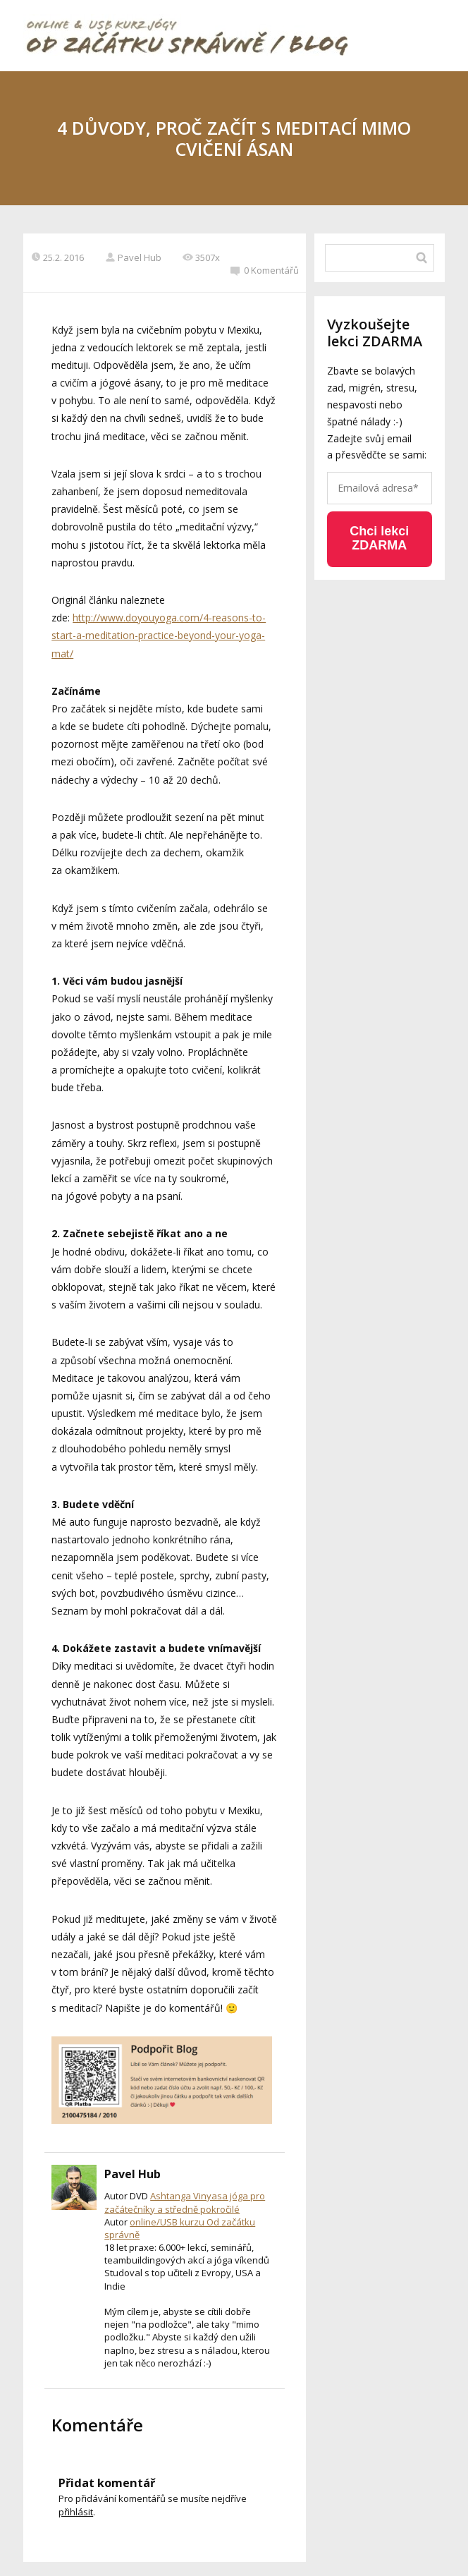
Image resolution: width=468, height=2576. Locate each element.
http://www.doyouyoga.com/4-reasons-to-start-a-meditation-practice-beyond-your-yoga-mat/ (158, 635)
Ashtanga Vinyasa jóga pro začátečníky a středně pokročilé (184, 2202)
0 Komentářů (264, 270)
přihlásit (75, 2511)
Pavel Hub (133, 257)
